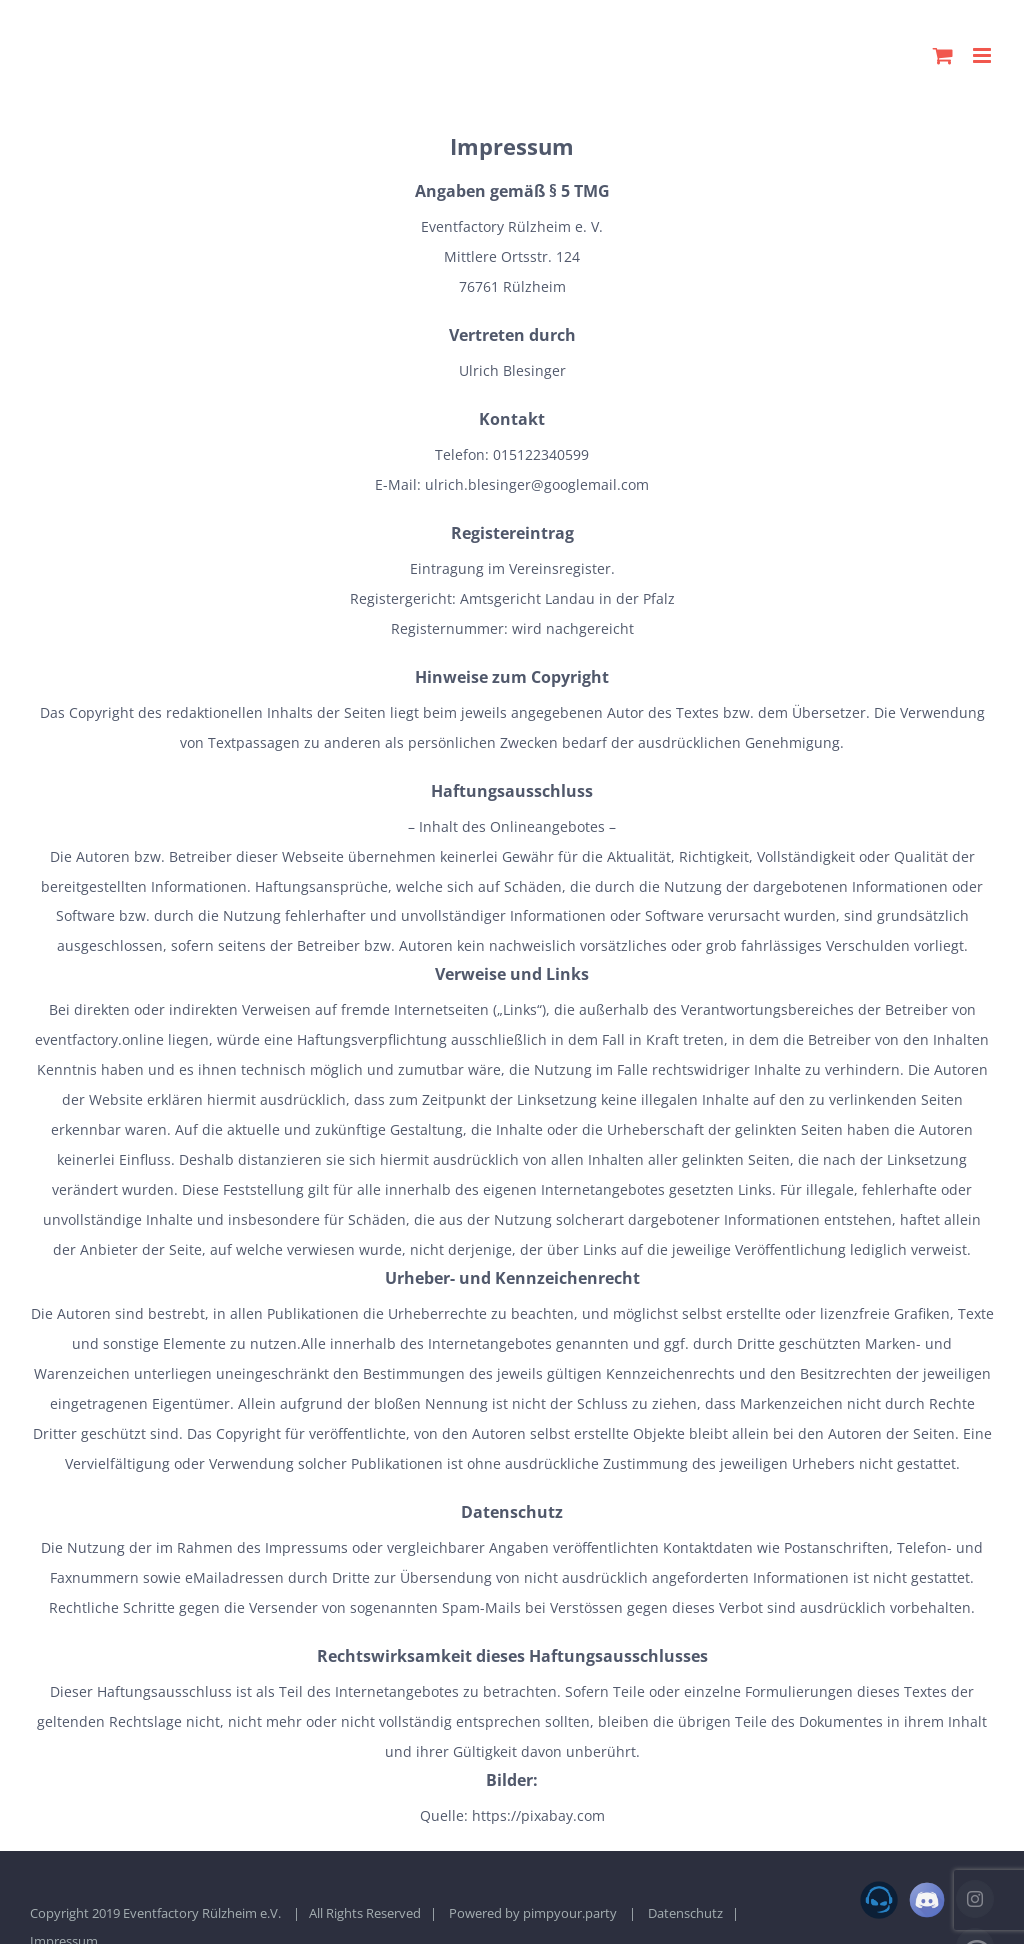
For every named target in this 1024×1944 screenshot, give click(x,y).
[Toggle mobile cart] (943, 55)
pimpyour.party (570, 1913)
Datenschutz (685, 1913)
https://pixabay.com (538, 1815)
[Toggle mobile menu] (983, 55)
